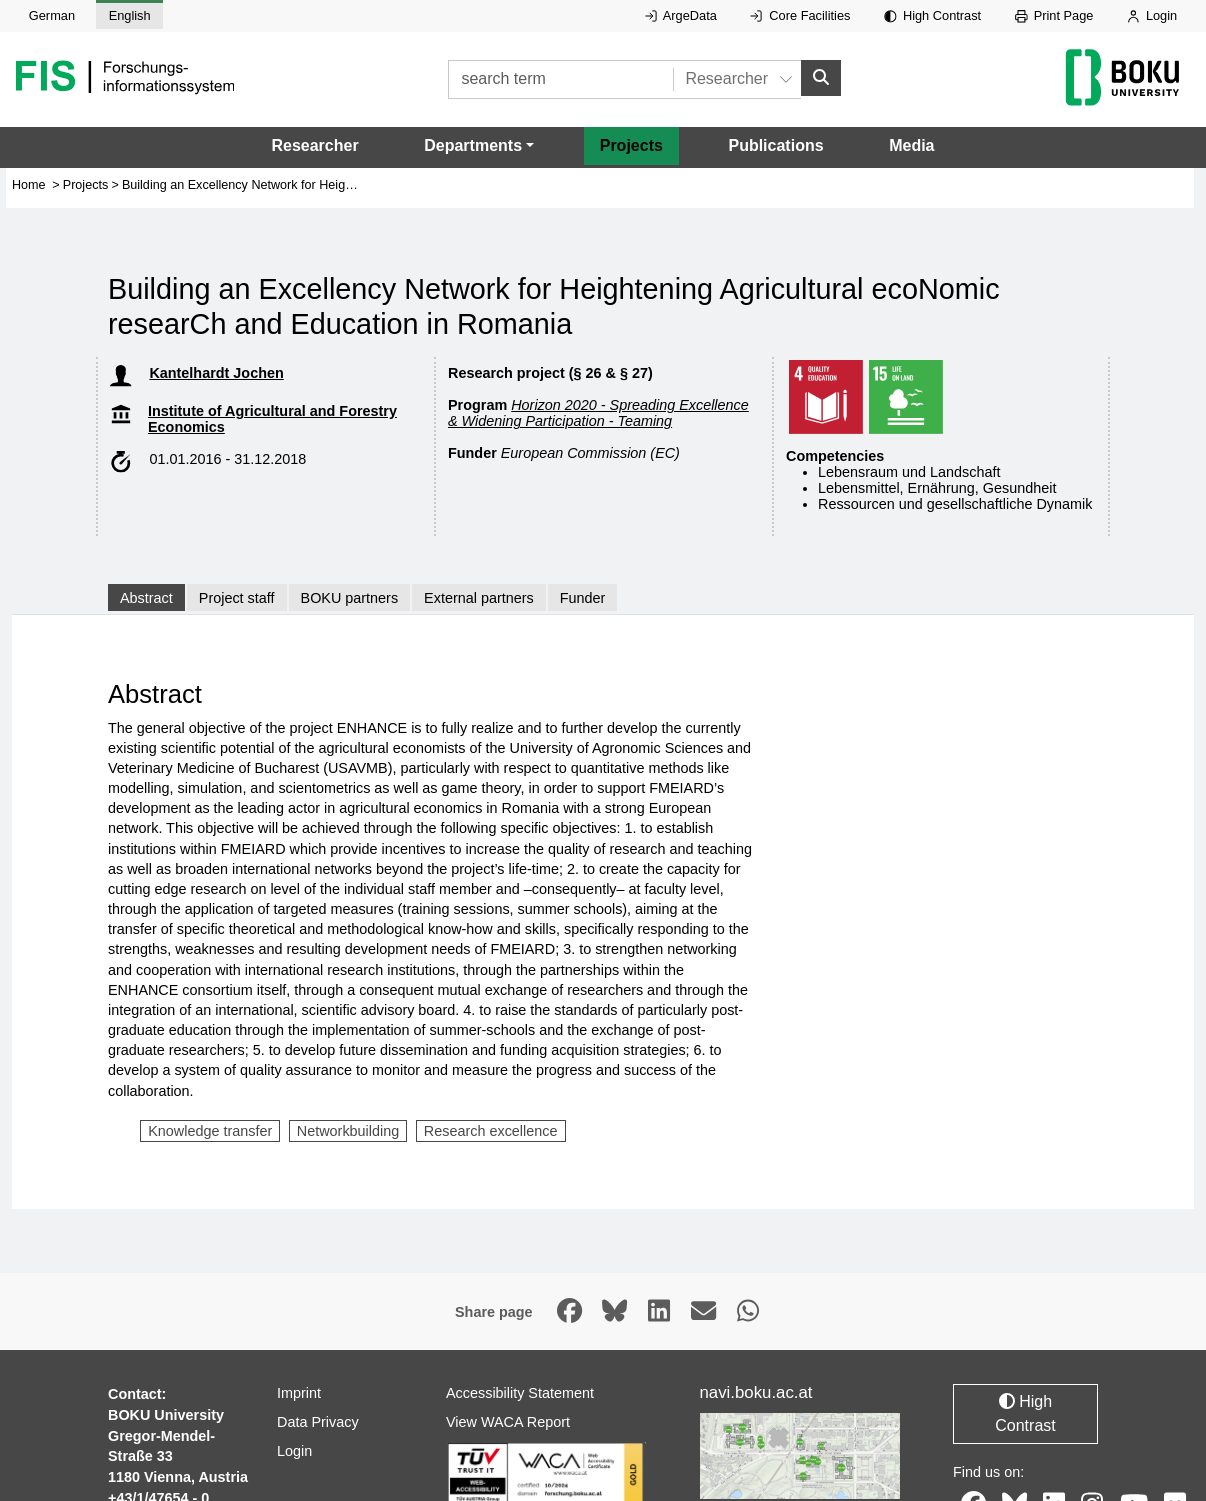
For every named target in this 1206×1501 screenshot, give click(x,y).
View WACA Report (508, 1421)
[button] (479, 146)
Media (911, 145)
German (52, 15)
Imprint (299, 1393)
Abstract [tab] (146, 597)
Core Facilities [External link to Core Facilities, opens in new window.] (800, 15)
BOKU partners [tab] (350, 597)
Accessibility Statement (520, 1393)
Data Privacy (318, 1421)
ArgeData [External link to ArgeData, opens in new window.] (681, 15)
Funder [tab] (583, 597)
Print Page (1054, 15)
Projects (631, 145)
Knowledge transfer (210, 1131)
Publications (775, 145)
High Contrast (932, 15)
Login (1152, 15)
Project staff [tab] (237, 597)
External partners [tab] (479, 597)
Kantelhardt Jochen (216, 373)
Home (29, 184)
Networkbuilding (348, 1131)
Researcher (314, 145)
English (130, 15)
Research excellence (491, 1131)
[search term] (560, 79)
